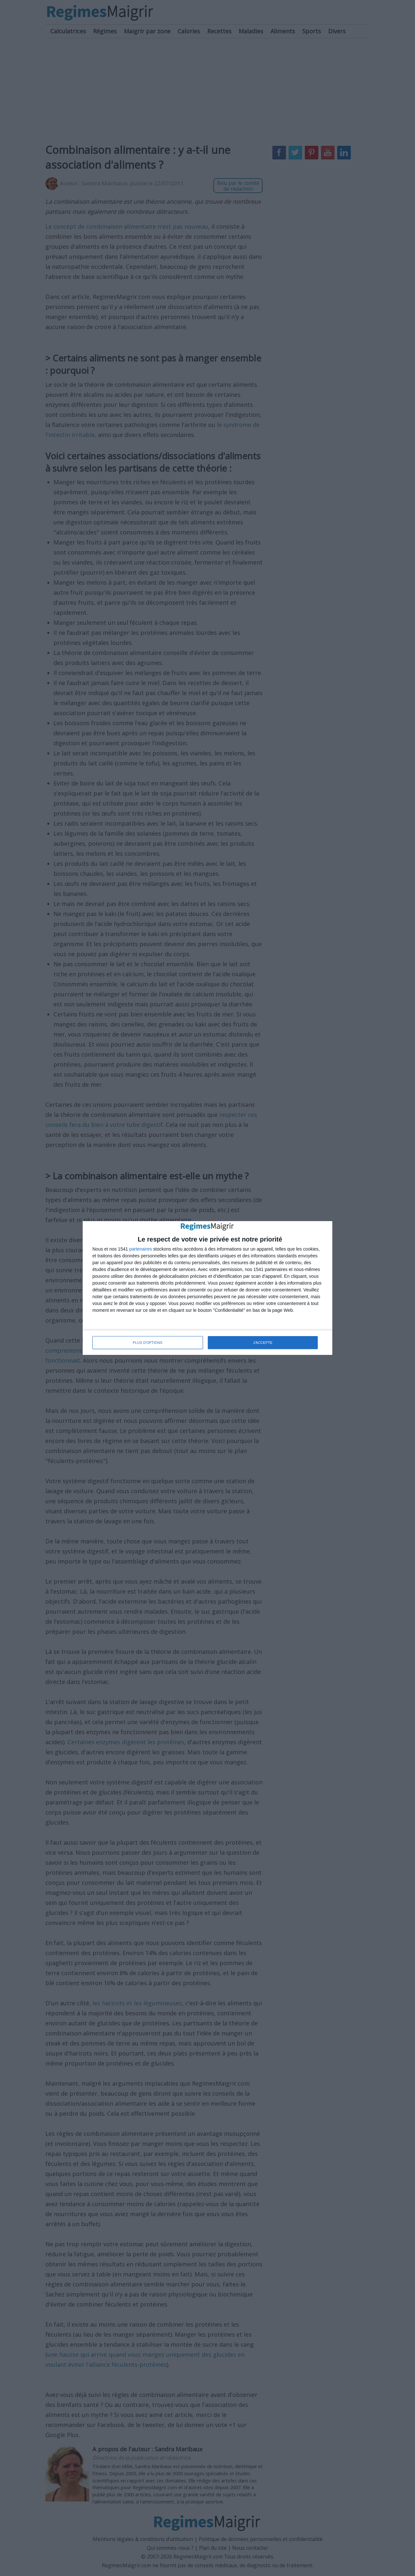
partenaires (140, 1249)
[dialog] (207, 1288)
